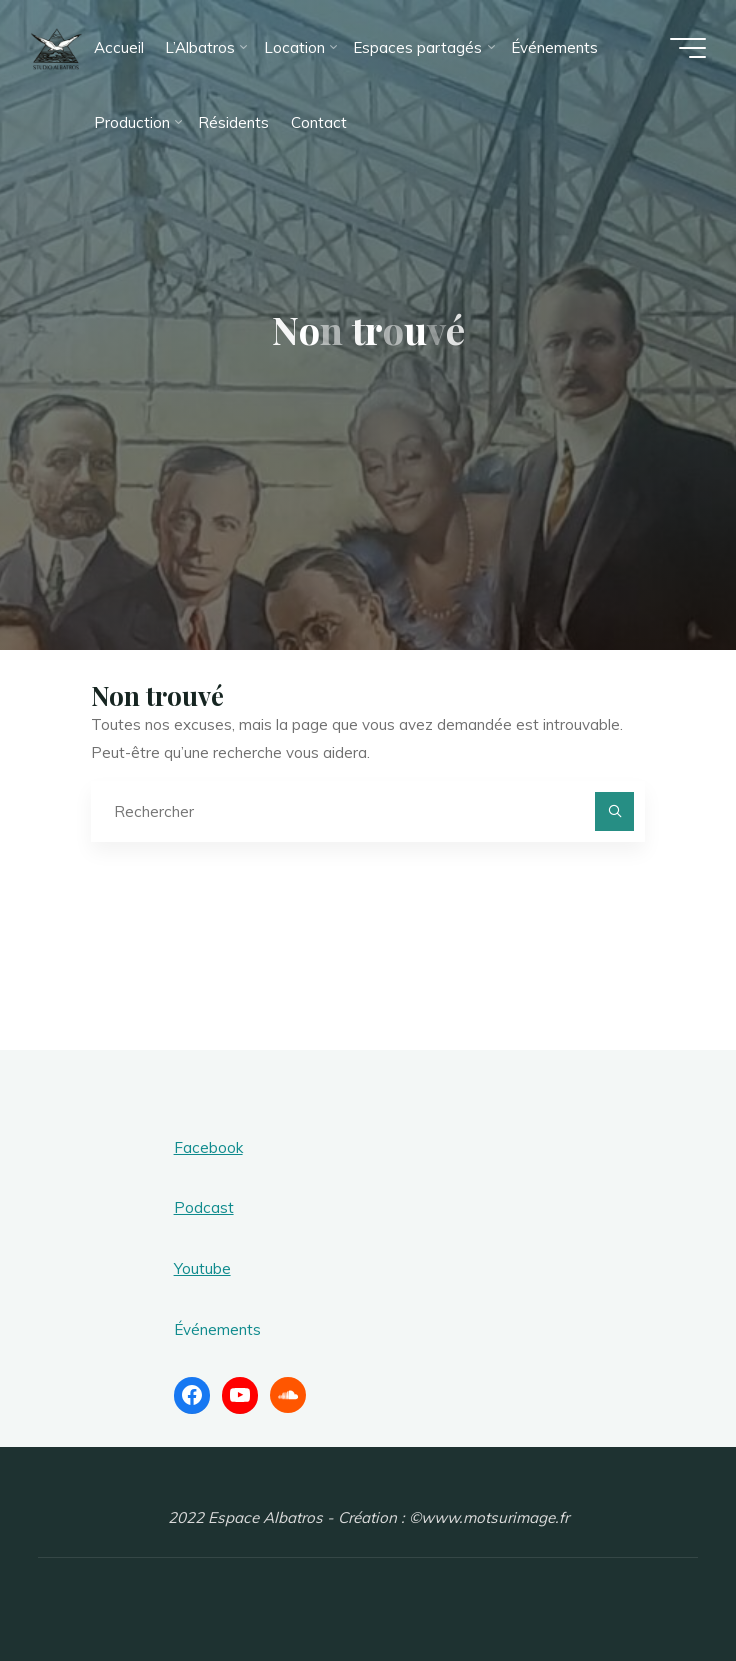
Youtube (202, 1268)
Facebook (208, 1147)
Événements (217, 1329)
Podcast (204, 1207)
